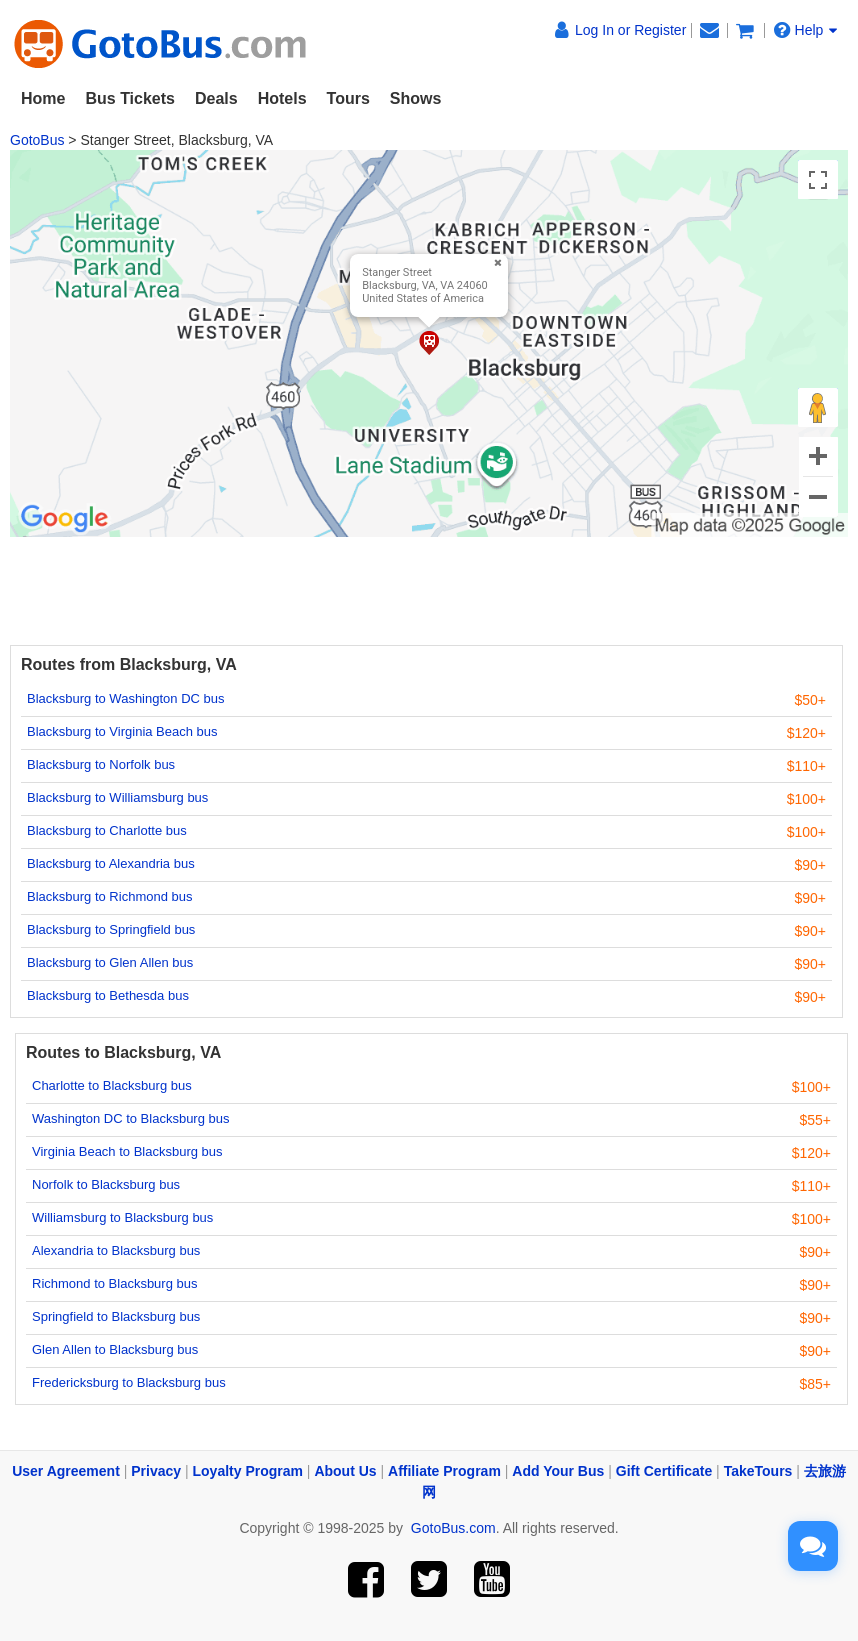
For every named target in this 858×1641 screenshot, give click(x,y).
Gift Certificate (664, 1471)
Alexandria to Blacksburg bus (116, 1250)
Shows (416, 98)
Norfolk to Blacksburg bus (106, 1184)
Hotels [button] (282, 98)
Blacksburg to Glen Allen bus (110, 962)
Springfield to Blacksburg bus (116, 1316)
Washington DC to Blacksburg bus (131, 1118)
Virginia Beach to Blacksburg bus (127, 1151)
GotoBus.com (453, 1528)
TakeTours (758, 1471)
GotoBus (37, 140)
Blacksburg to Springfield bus (111, 929)
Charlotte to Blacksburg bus (112, 1085)
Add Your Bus (558, 1471)
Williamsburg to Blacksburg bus (122, 1217)
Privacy (156, 1471)
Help (806, 30)
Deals (216, 98)
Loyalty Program (248, 1471)
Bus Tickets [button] (130, 98)
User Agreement (66, 1471)
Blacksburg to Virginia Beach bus (122, 731)
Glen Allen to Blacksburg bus (115, 1349)
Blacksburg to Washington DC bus (126, 698)
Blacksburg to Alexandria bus (111, 863)
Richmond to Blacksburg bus (114, 1283)
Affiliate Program (444, 1471)
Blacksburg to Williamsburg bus (117, 797)
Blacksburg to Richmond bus (109, 896)
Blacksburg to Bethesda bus (108, 995)
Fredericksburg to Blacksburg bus (129, 1382)
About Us (345, 1471)
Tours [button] (348, 98)
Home (43, 98)
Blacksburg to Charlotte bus (107, 830)
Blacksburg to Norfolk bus (101, 764)
